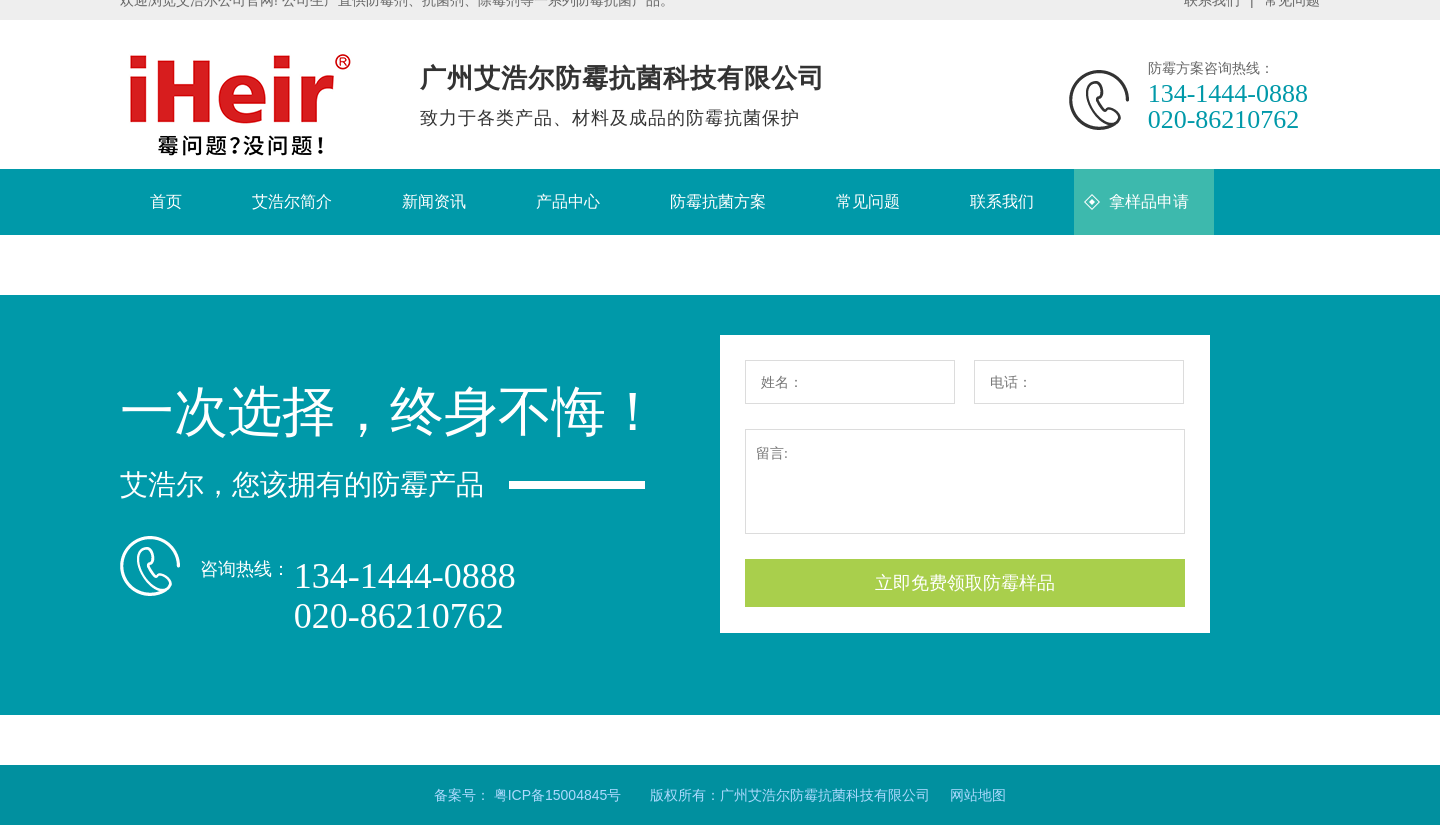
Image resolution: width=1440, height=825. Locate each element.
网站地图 (978, 795)
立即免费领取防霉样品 (965, 583)
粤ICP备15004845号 (558, 795)
